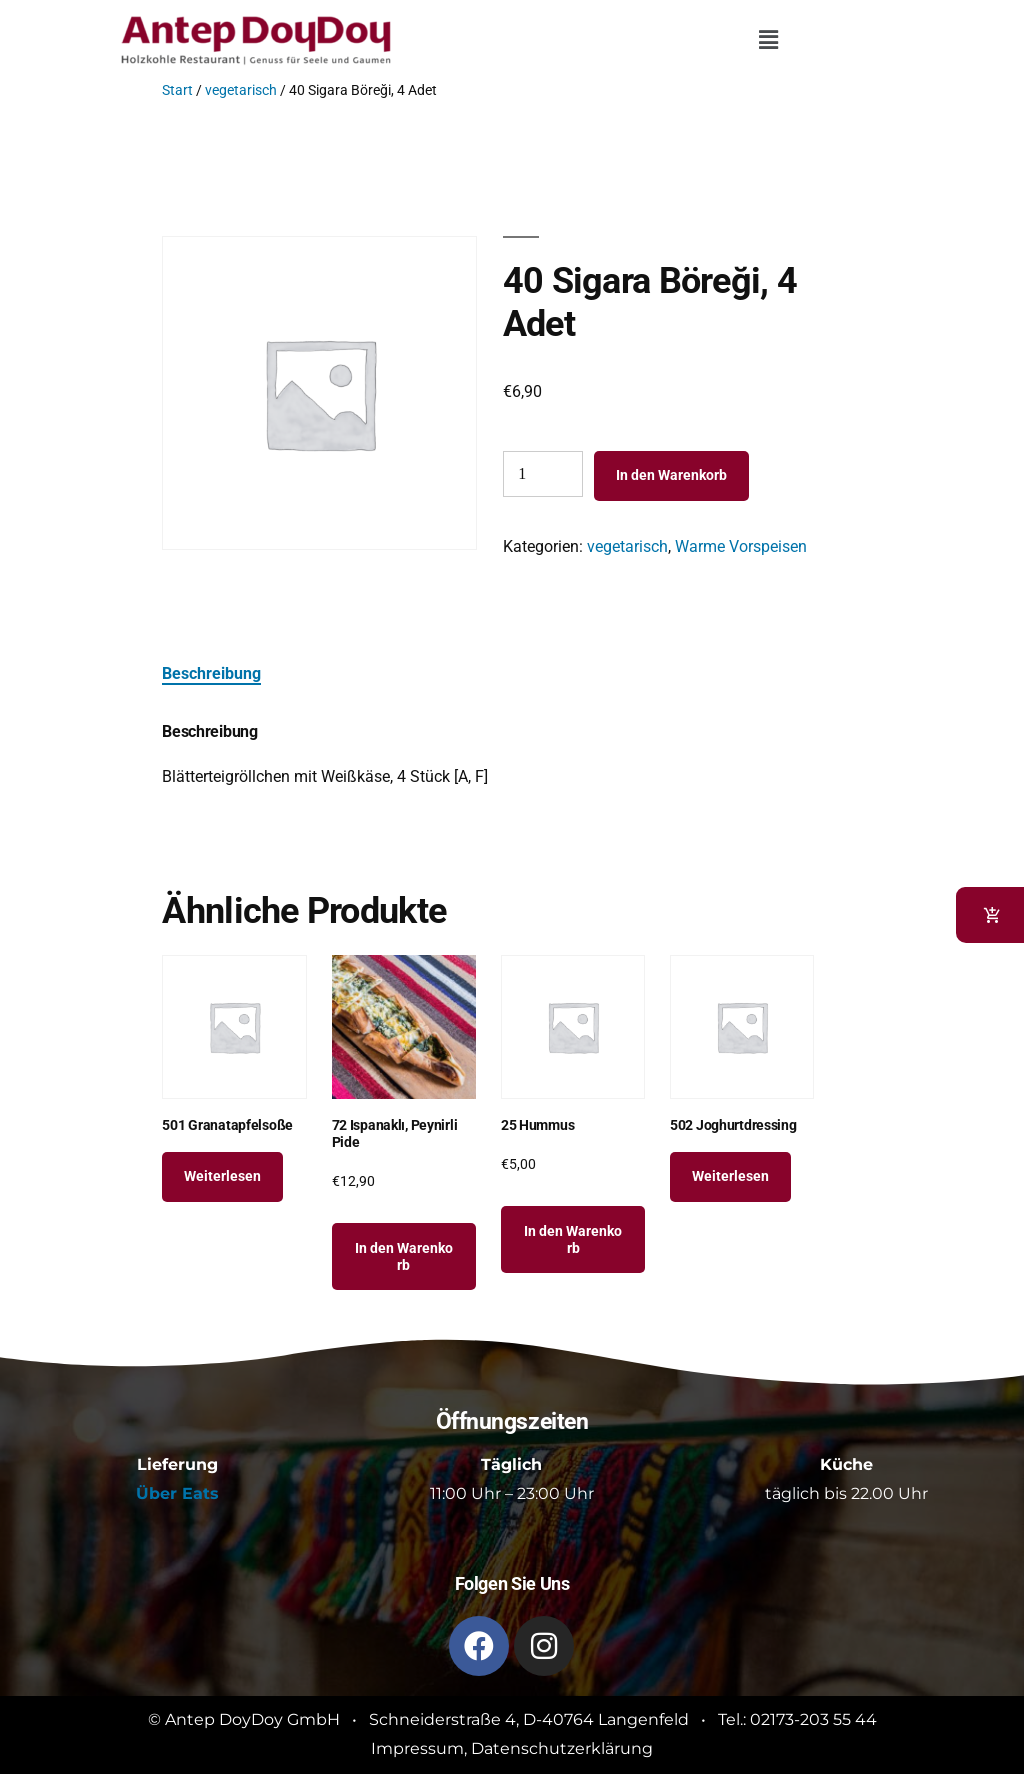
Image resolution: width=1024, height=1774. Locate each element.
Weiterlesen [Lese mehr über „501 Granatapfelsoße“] (222, 1176)
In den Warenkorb (671, 475)
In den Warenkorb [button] (404, 1256)
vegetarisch (241, 90)
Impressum (417, 1748)
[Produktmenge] (543, 474)
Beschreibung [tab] (211, 673)
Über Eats (177, 1493)
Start (177, 90)
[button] (768, 40)
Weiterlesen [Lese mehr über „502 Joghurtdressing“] (730, 1176)
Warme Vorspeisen (741, 546)
